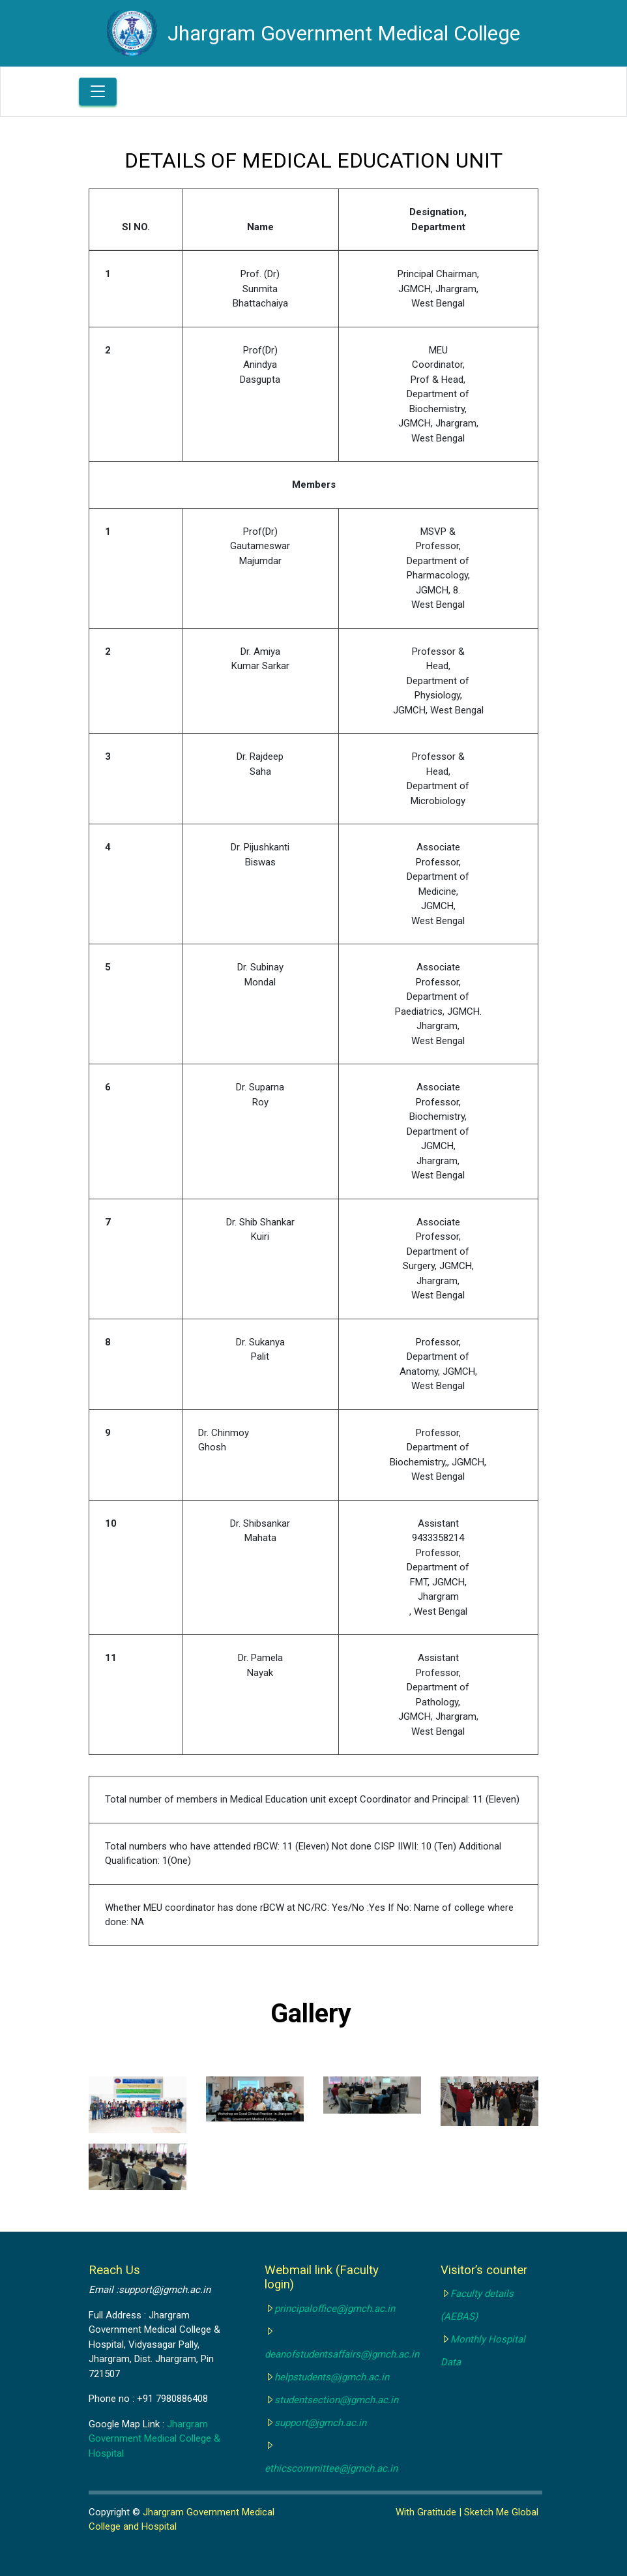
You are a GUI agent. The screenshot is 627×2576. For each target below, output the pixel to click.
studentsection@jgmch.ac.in (336, 2400)
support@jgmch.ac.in (320, 2423)
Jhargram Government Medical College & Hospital (154, 2438)
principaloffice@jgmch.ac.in (334, 2308)
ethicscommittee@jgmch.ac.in (331, 2468)
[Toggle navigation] (98, 92)
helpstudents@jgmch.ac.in (331, 2377)
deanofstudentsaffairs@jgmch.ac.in (342, 2354)
